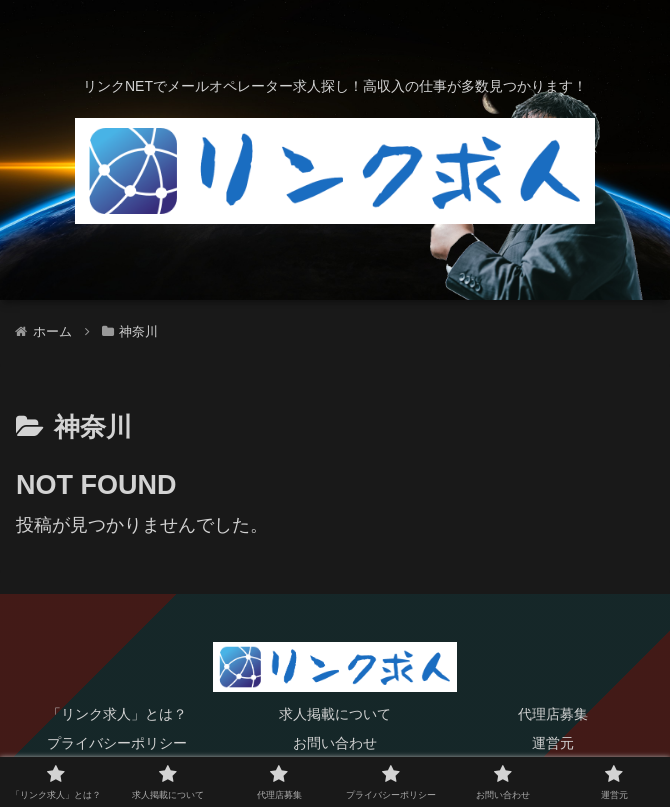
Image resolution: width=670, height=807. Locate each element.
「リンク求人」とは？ (117, 714)
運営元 (553, 743)
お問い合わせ (335, 743)
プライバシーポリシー (117, 743)
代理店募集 (553, 714)
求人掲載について (335, 714)
